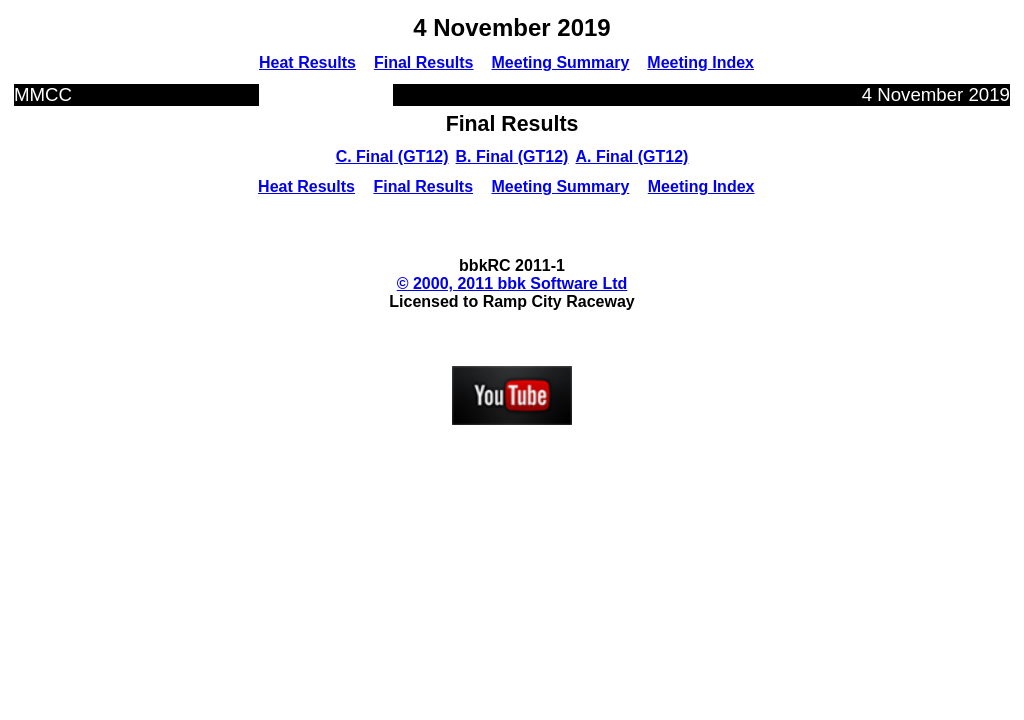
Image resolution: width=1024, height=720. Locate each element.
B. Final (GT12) (512, 156)
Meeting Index (700, 62)
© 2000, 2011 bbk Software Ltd (512, 283)
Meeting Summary (561, 62)
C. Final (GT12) (392, 156)
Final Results (424, 62)
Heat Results (307, 62)
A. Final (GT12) (631, 156)
